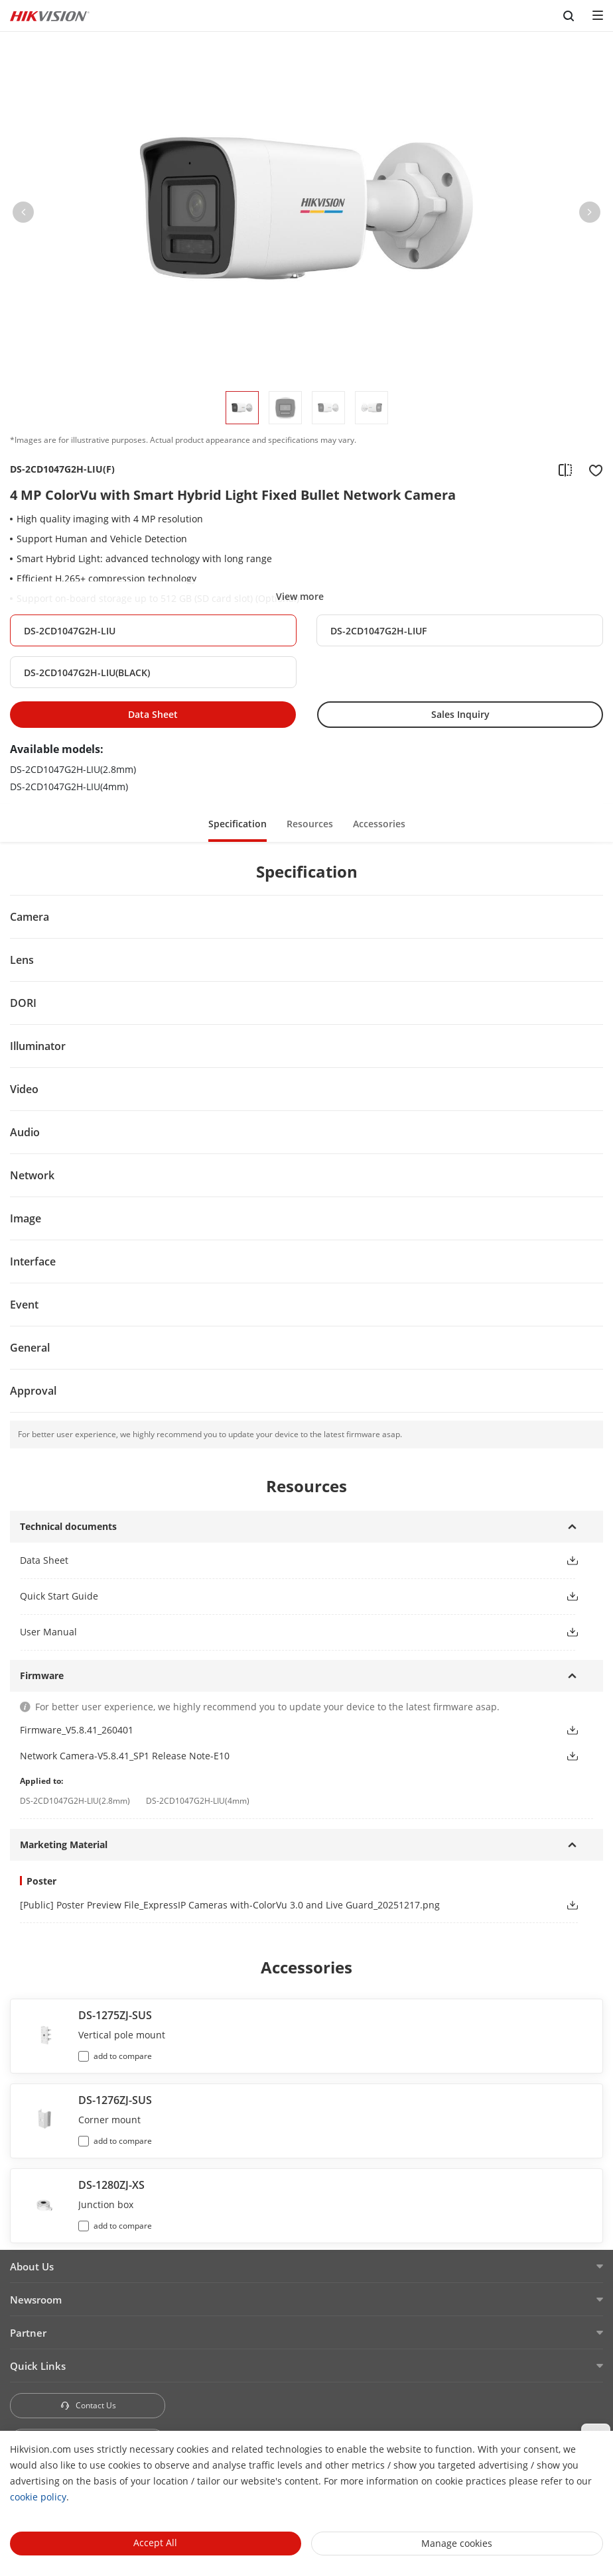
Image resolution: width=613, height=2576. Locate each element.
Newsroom (36, 2299)
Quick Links (38, 2365)
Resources (310, 823)
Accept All (155, 2542)
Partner (28, 2332)
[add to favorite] (591, 469)
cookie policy (38, 2496)
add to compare (123, 2056)
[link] (282, 1905)
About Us (32, 2266)
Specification (237, 823)
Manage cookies (456, 2543)
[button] (23, 215)
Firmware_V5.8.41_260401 (76, 1730)
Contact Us (88, 2405)
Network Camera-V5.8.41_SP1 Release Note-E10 (125, 1755)
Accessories (379, 823)
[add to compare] (565, 469)
